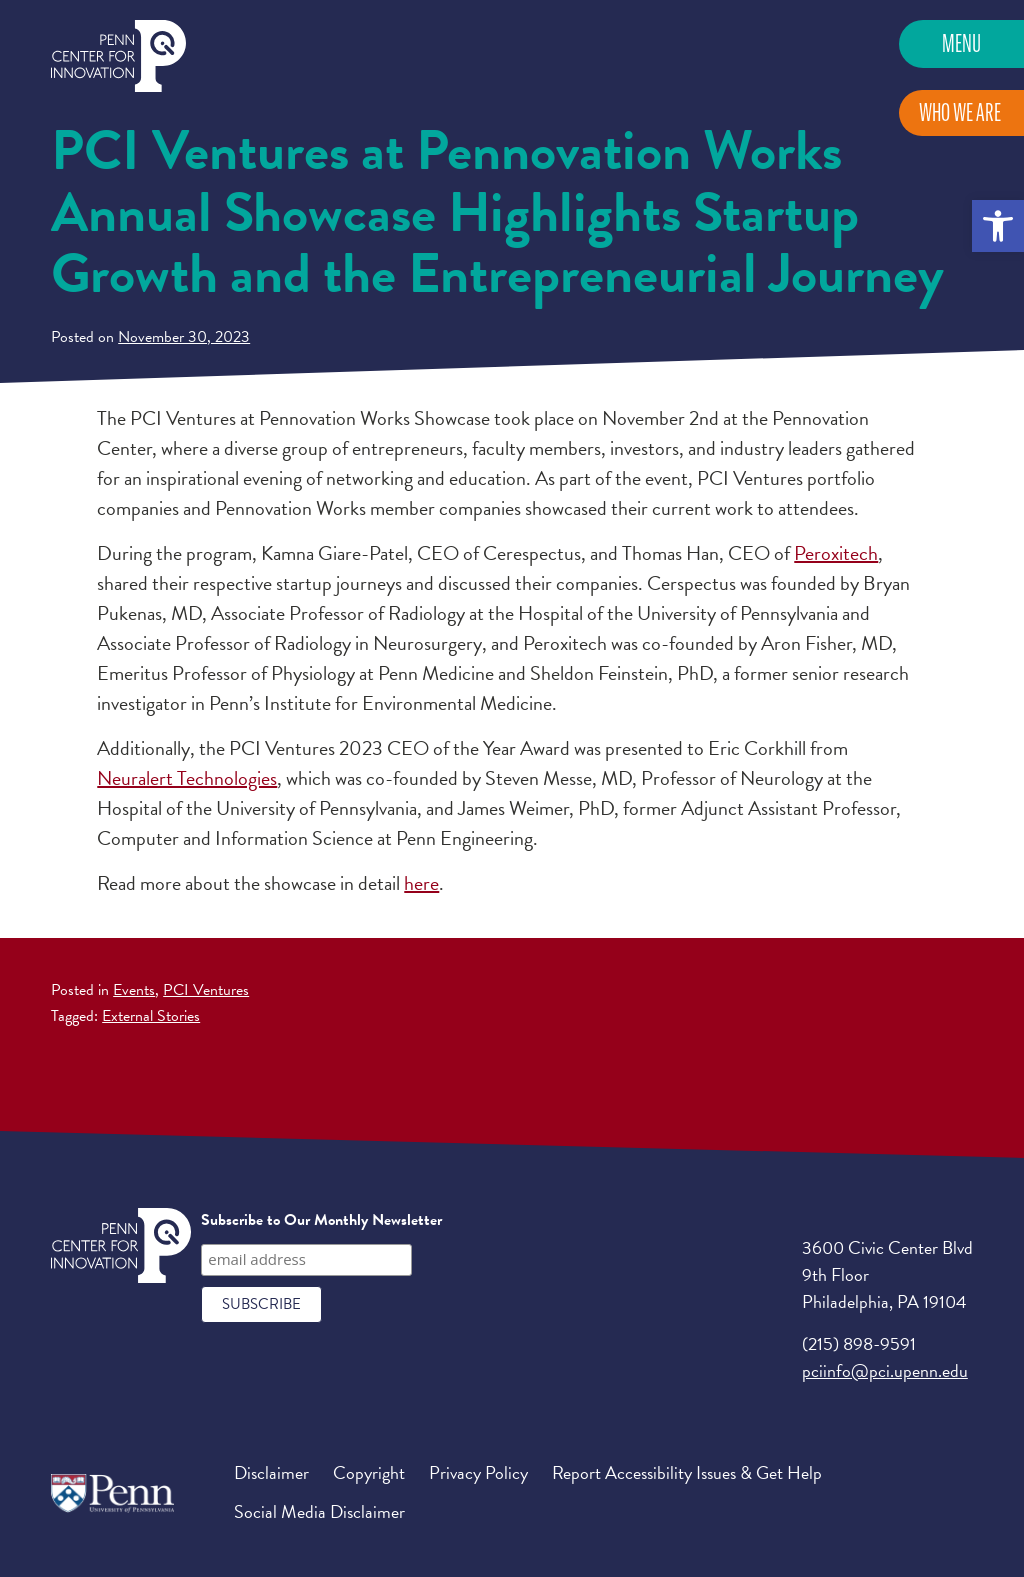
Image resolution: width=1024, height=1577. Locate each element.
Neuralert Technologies (187, 778)
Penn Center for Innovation (118, 56)
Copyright (369, 1472)
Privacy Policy (478, 1472)
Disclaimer (271, 1472)
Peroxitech (836, 553)
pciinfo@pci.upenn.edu (885, 1370)
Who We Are (960, 112)
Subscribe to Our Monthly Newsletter (321, 1220)
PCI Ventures (206, 990)
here (421, 883)
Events (134, 990)
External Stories (151, 1016)
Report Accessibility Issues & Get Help (687, 1472)
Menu (961, 43)
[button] (998, 226)
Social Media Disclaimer (319, 1511)
